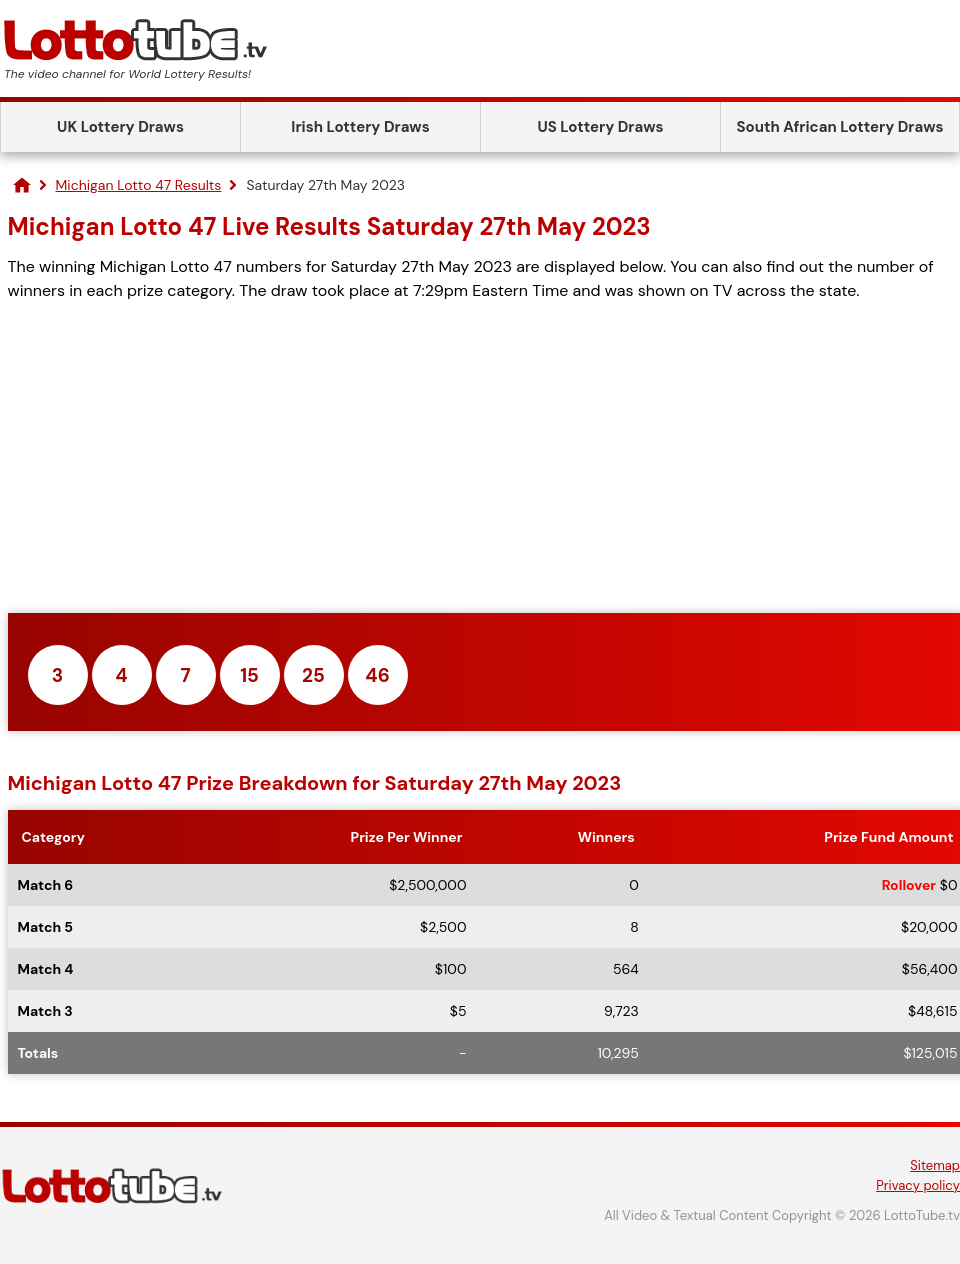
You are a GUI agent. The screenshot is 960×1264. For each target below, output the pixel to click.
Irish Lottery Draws (360, 127)
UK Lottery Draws (120, 127)
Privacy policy (918, 1185)
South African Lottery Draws (840, 127)
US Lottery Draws (600, 127)
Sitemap (935, 1165)
